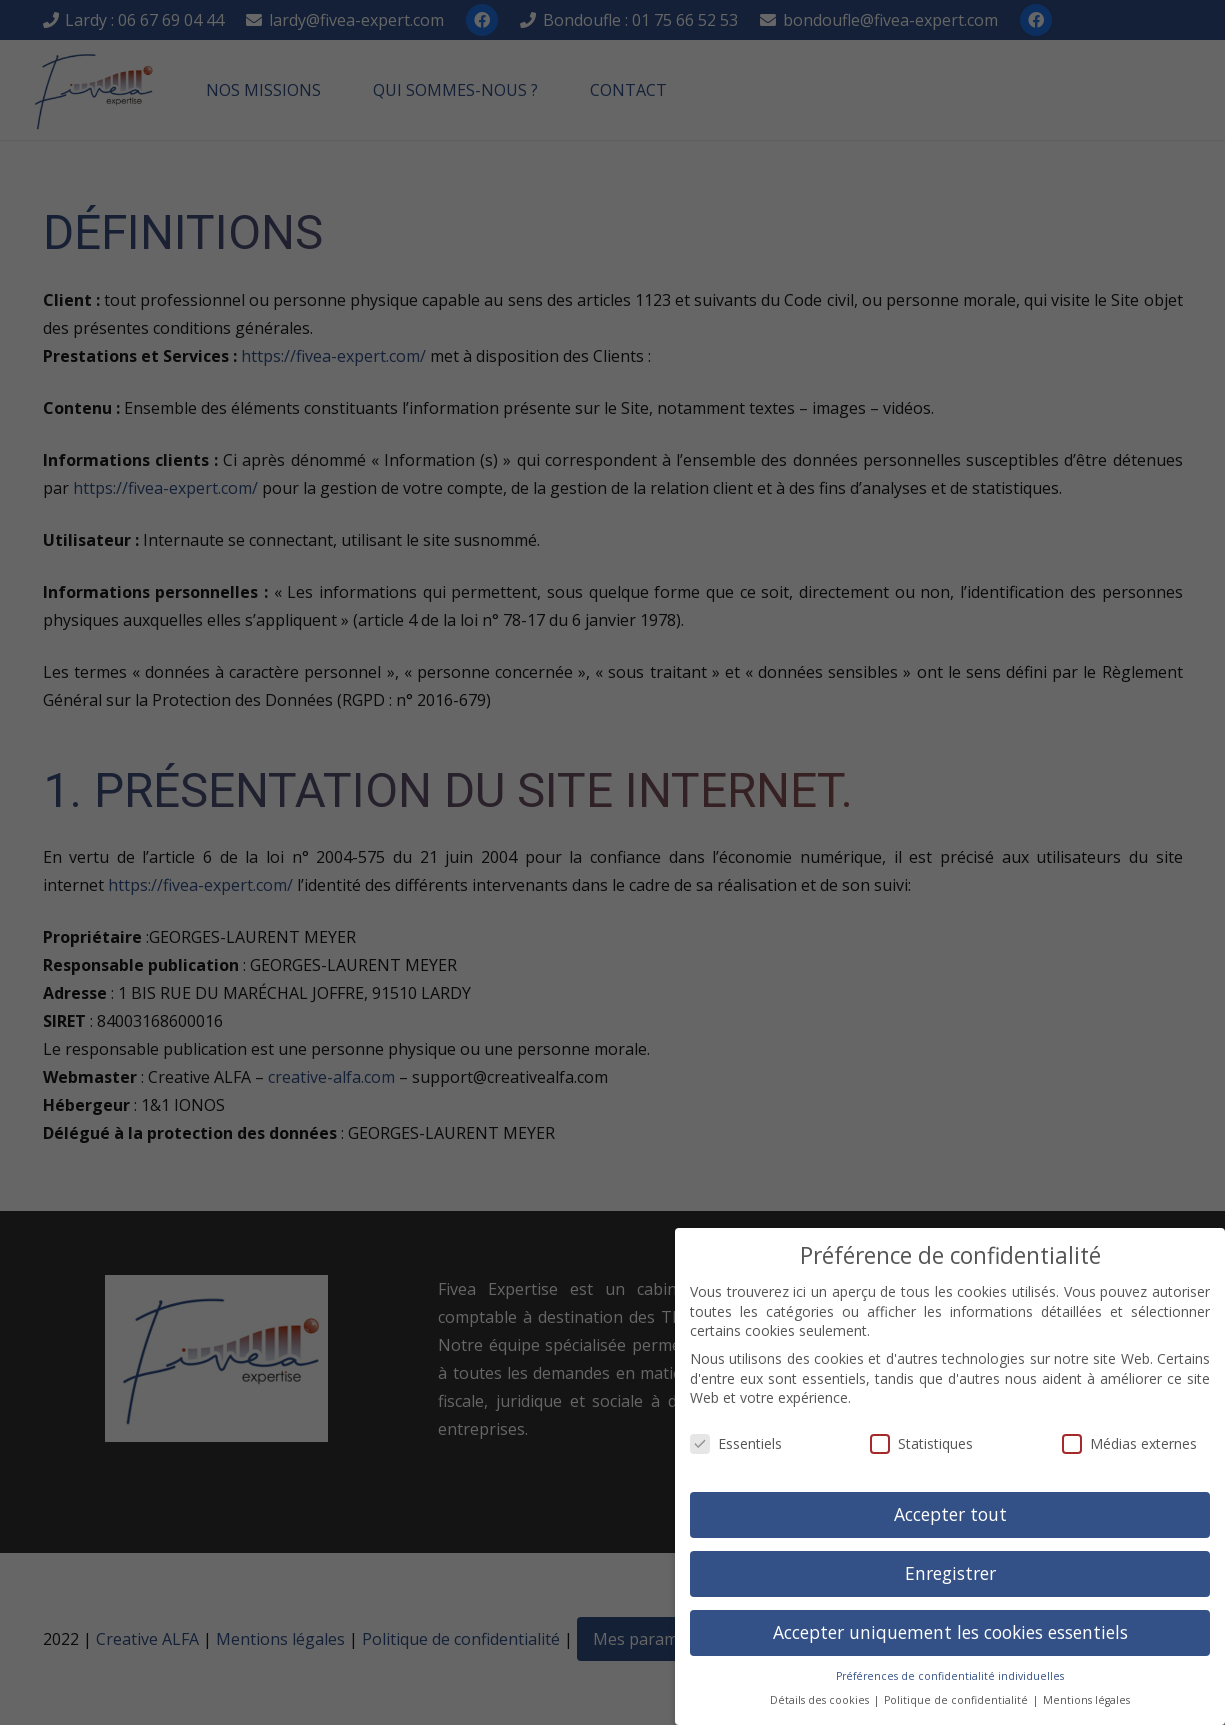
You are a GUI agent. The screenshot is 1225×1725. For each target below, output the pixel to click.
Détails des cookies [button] (821, 1700)
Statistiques (921, 1443)
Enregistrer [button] (950, 1573)
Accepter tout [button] (950, 1514)
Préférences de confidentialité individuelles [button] (950, 1676)
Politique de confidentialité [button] (957, 1700)
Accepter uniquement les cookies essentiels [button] (950, 1632)
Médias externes (1129, 1443)
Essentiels (736, 1443)
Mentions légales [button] (1086, 1700)
